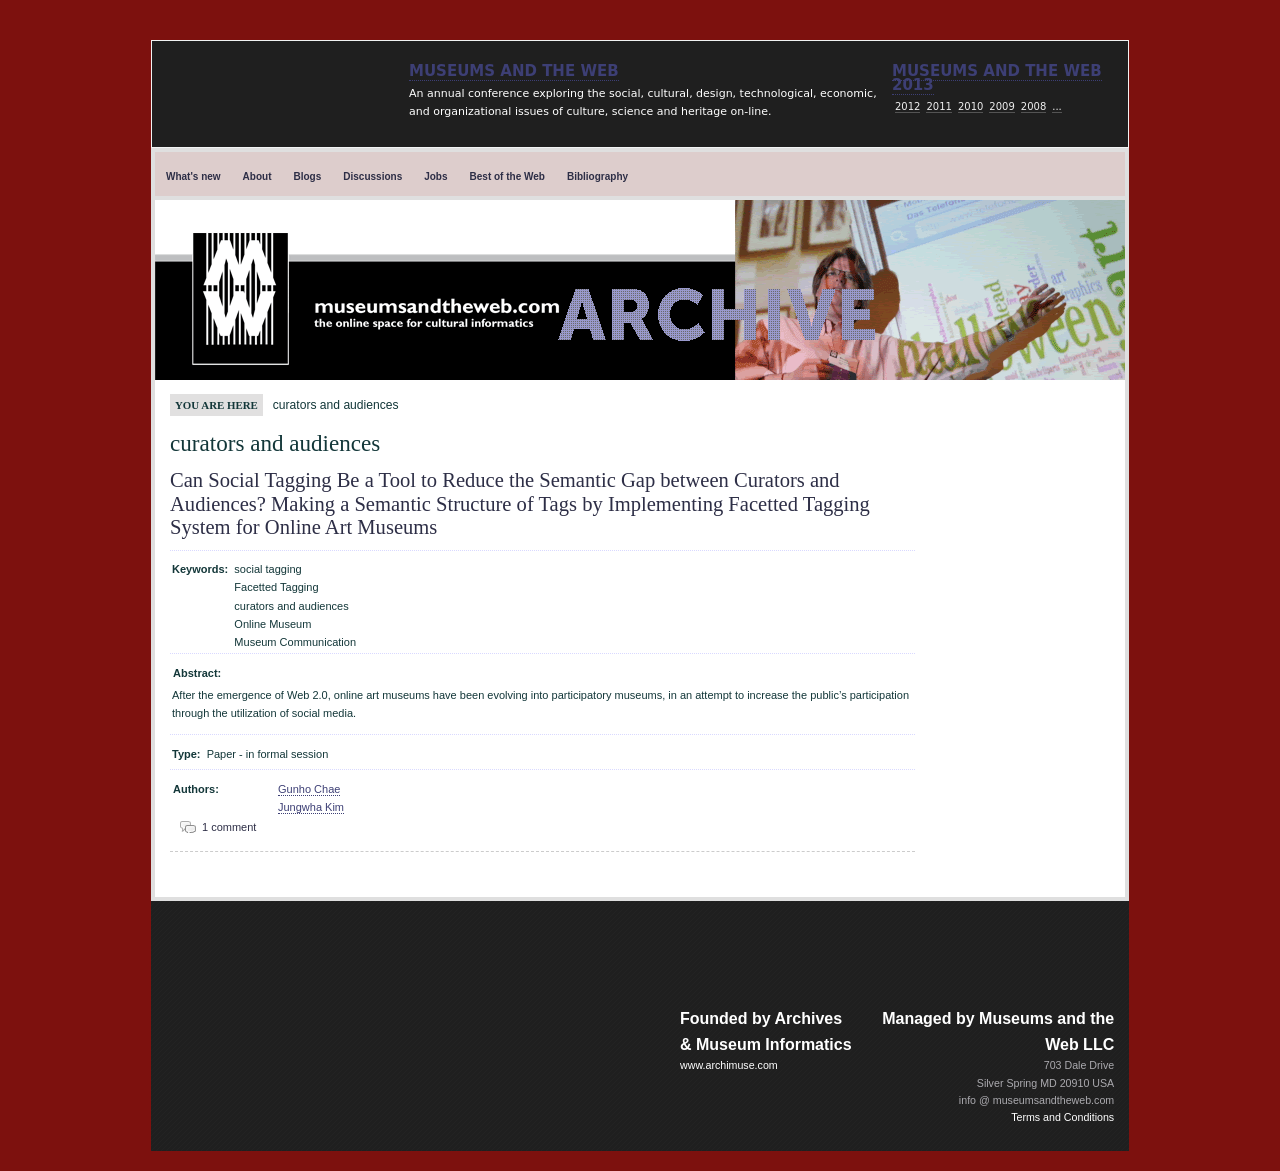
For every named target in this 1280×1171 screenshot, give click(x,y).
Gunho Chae (309, 789)
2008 (1033, 106)
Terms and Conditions (1062, 1117)
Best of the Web (507, 176)
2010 (970, 106)
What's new (193, 176)
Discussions (372, 176)
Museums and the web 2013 (997, 78)
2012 (907, 106)
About (257, 176)
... (1057, 106)
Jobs (435, 176)
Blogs (308, 176)
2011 (938, 106)
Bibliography (597, 176)
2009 (1001, 106)
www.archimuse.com (729, 1065)
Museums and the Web (514, 71)
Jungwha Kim (311, 807)
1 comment (229, 827)
